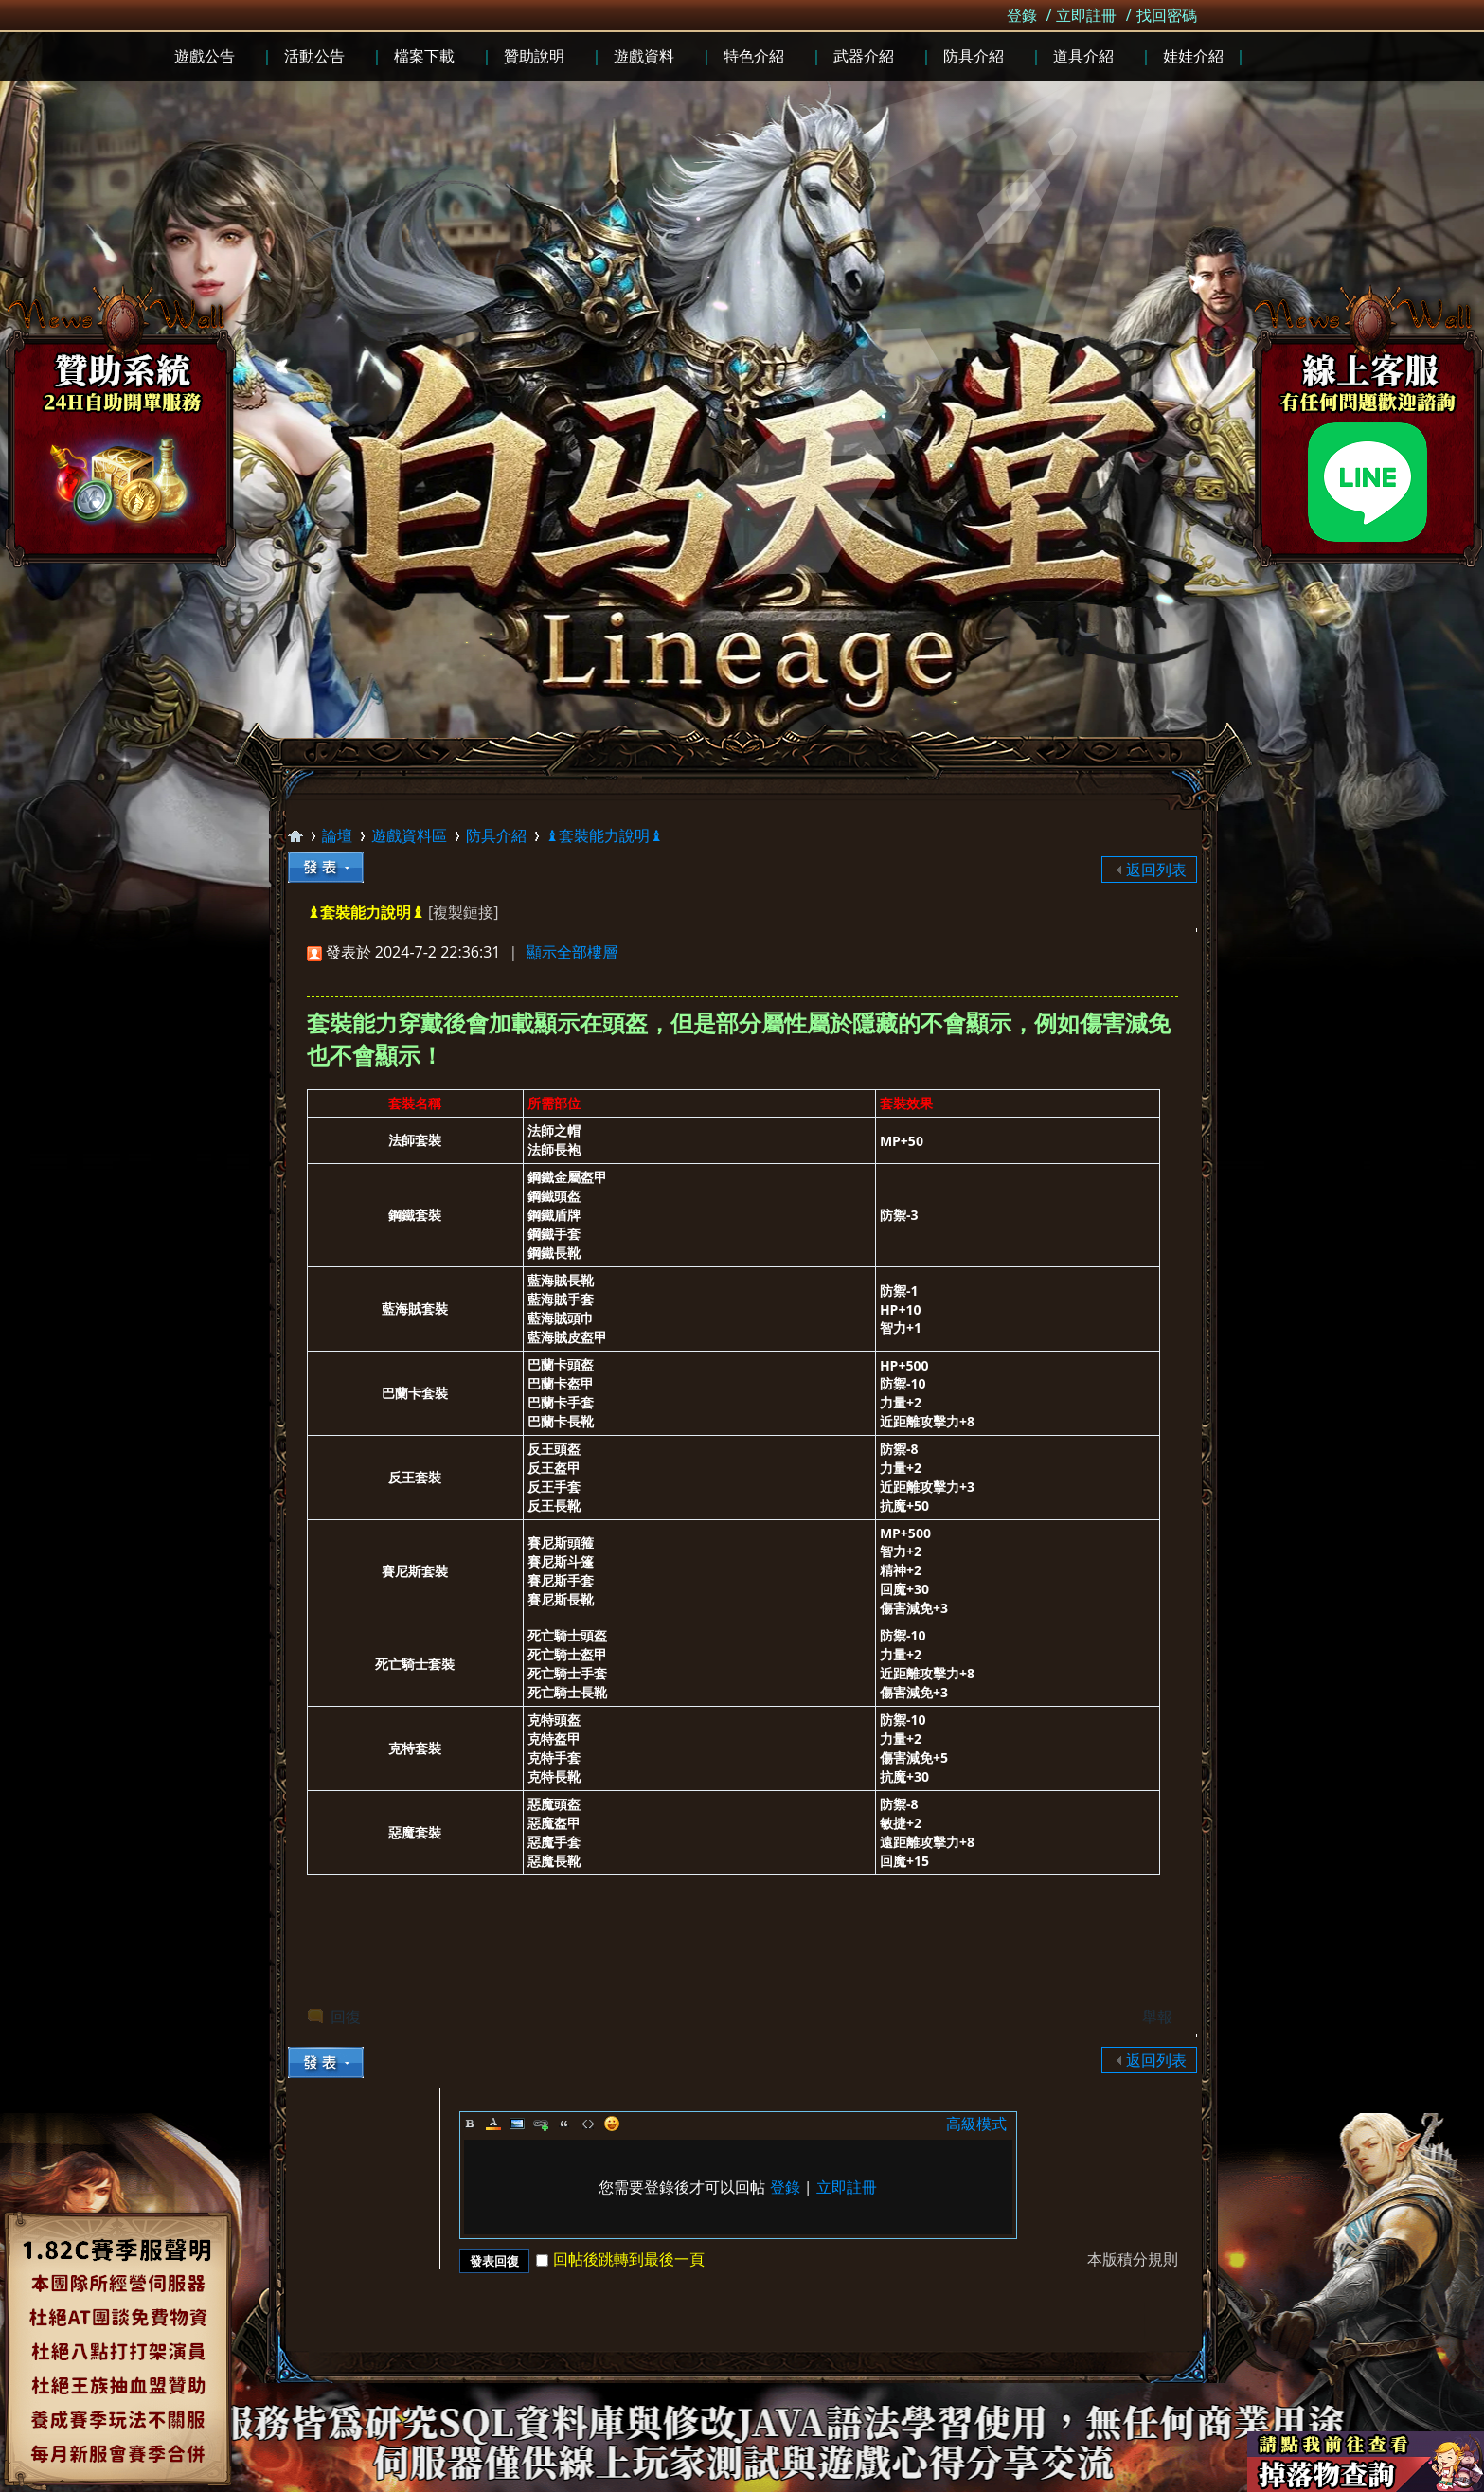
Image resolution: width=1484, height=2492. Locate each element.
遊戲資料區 (409, 835)
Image (517, 2123)
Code (588, 2123)
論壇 (337, 835)
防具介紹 (496, 835)
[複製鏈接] (463, 912)
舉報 (1157, 2016)
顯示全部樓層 (572, 951)
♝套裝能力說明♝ (604, 835)
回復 (346, 2016)
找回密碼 (1166, 15)
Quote (564, 2123)
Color (493, 2123)
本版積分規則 (1132, 2259)
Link (540, 2123)
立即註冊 (1086, 15)
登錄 (1022, 15)
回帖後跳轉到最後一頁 (620, 2259)
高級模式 (976, 2123)
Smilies (611, 2123)
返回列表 (1156, 869)
